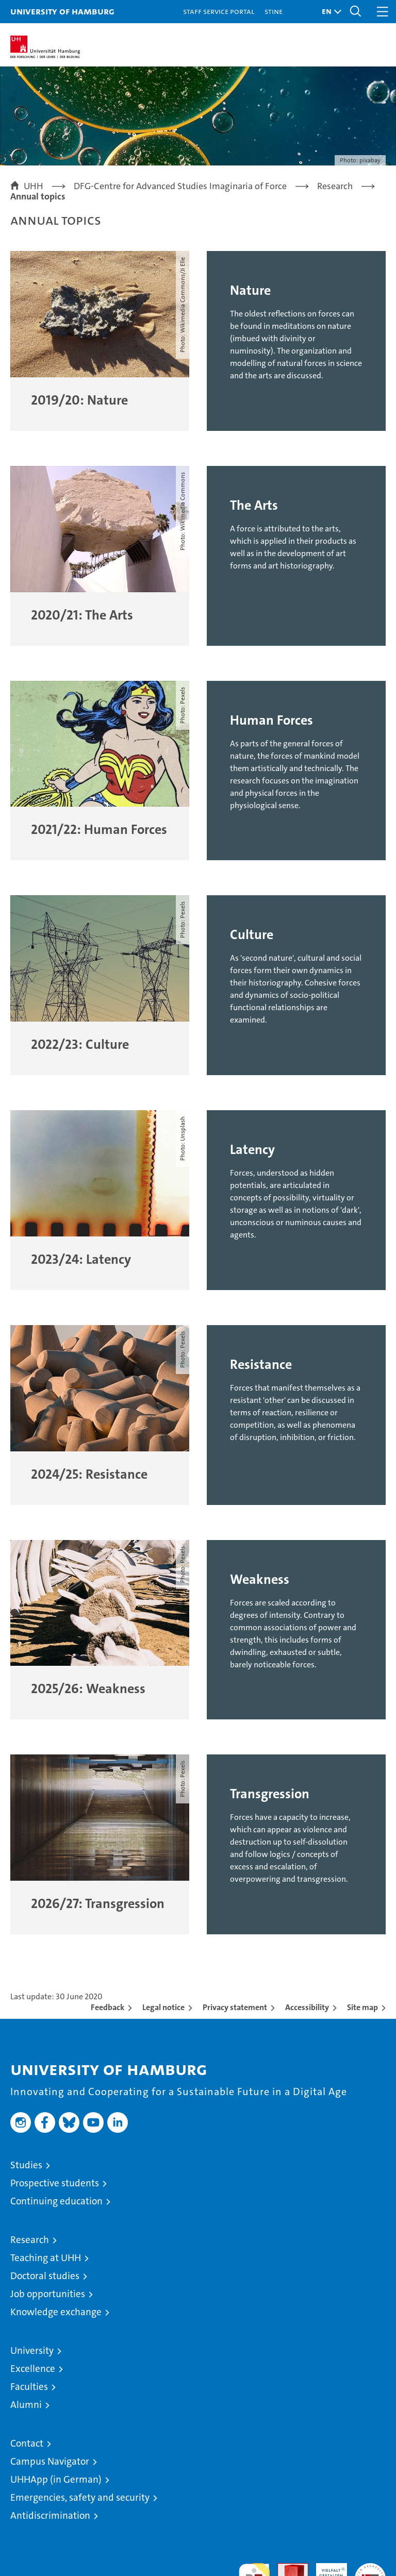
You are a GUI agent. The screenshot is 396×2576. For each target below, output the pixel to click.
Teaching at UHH (45, 2257)
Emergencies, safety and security (80, 2497)
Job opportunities (47, 2293)
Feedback (107, 2007)
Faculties (29, 2386)
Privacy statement (235, 2007)
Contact (26, 2443)
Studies (26, 2165)
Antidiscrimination (50, 2515)
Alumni (26, 2404)
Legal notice (163, 2007)
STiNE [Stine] (274, 11)
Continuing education (56, 2201)
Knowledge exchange (56, 2311)
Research (29, 2239)
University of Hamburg (62, 11)
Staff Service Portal (218, 11)
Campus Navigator (49, 2461)
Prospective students (54, 2183)
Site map (362, 2007)
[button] (329, 11)
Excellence (32, 2368)
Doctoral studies (44, 2275)
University (32, 2350)
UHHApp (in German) (56, 2479)
